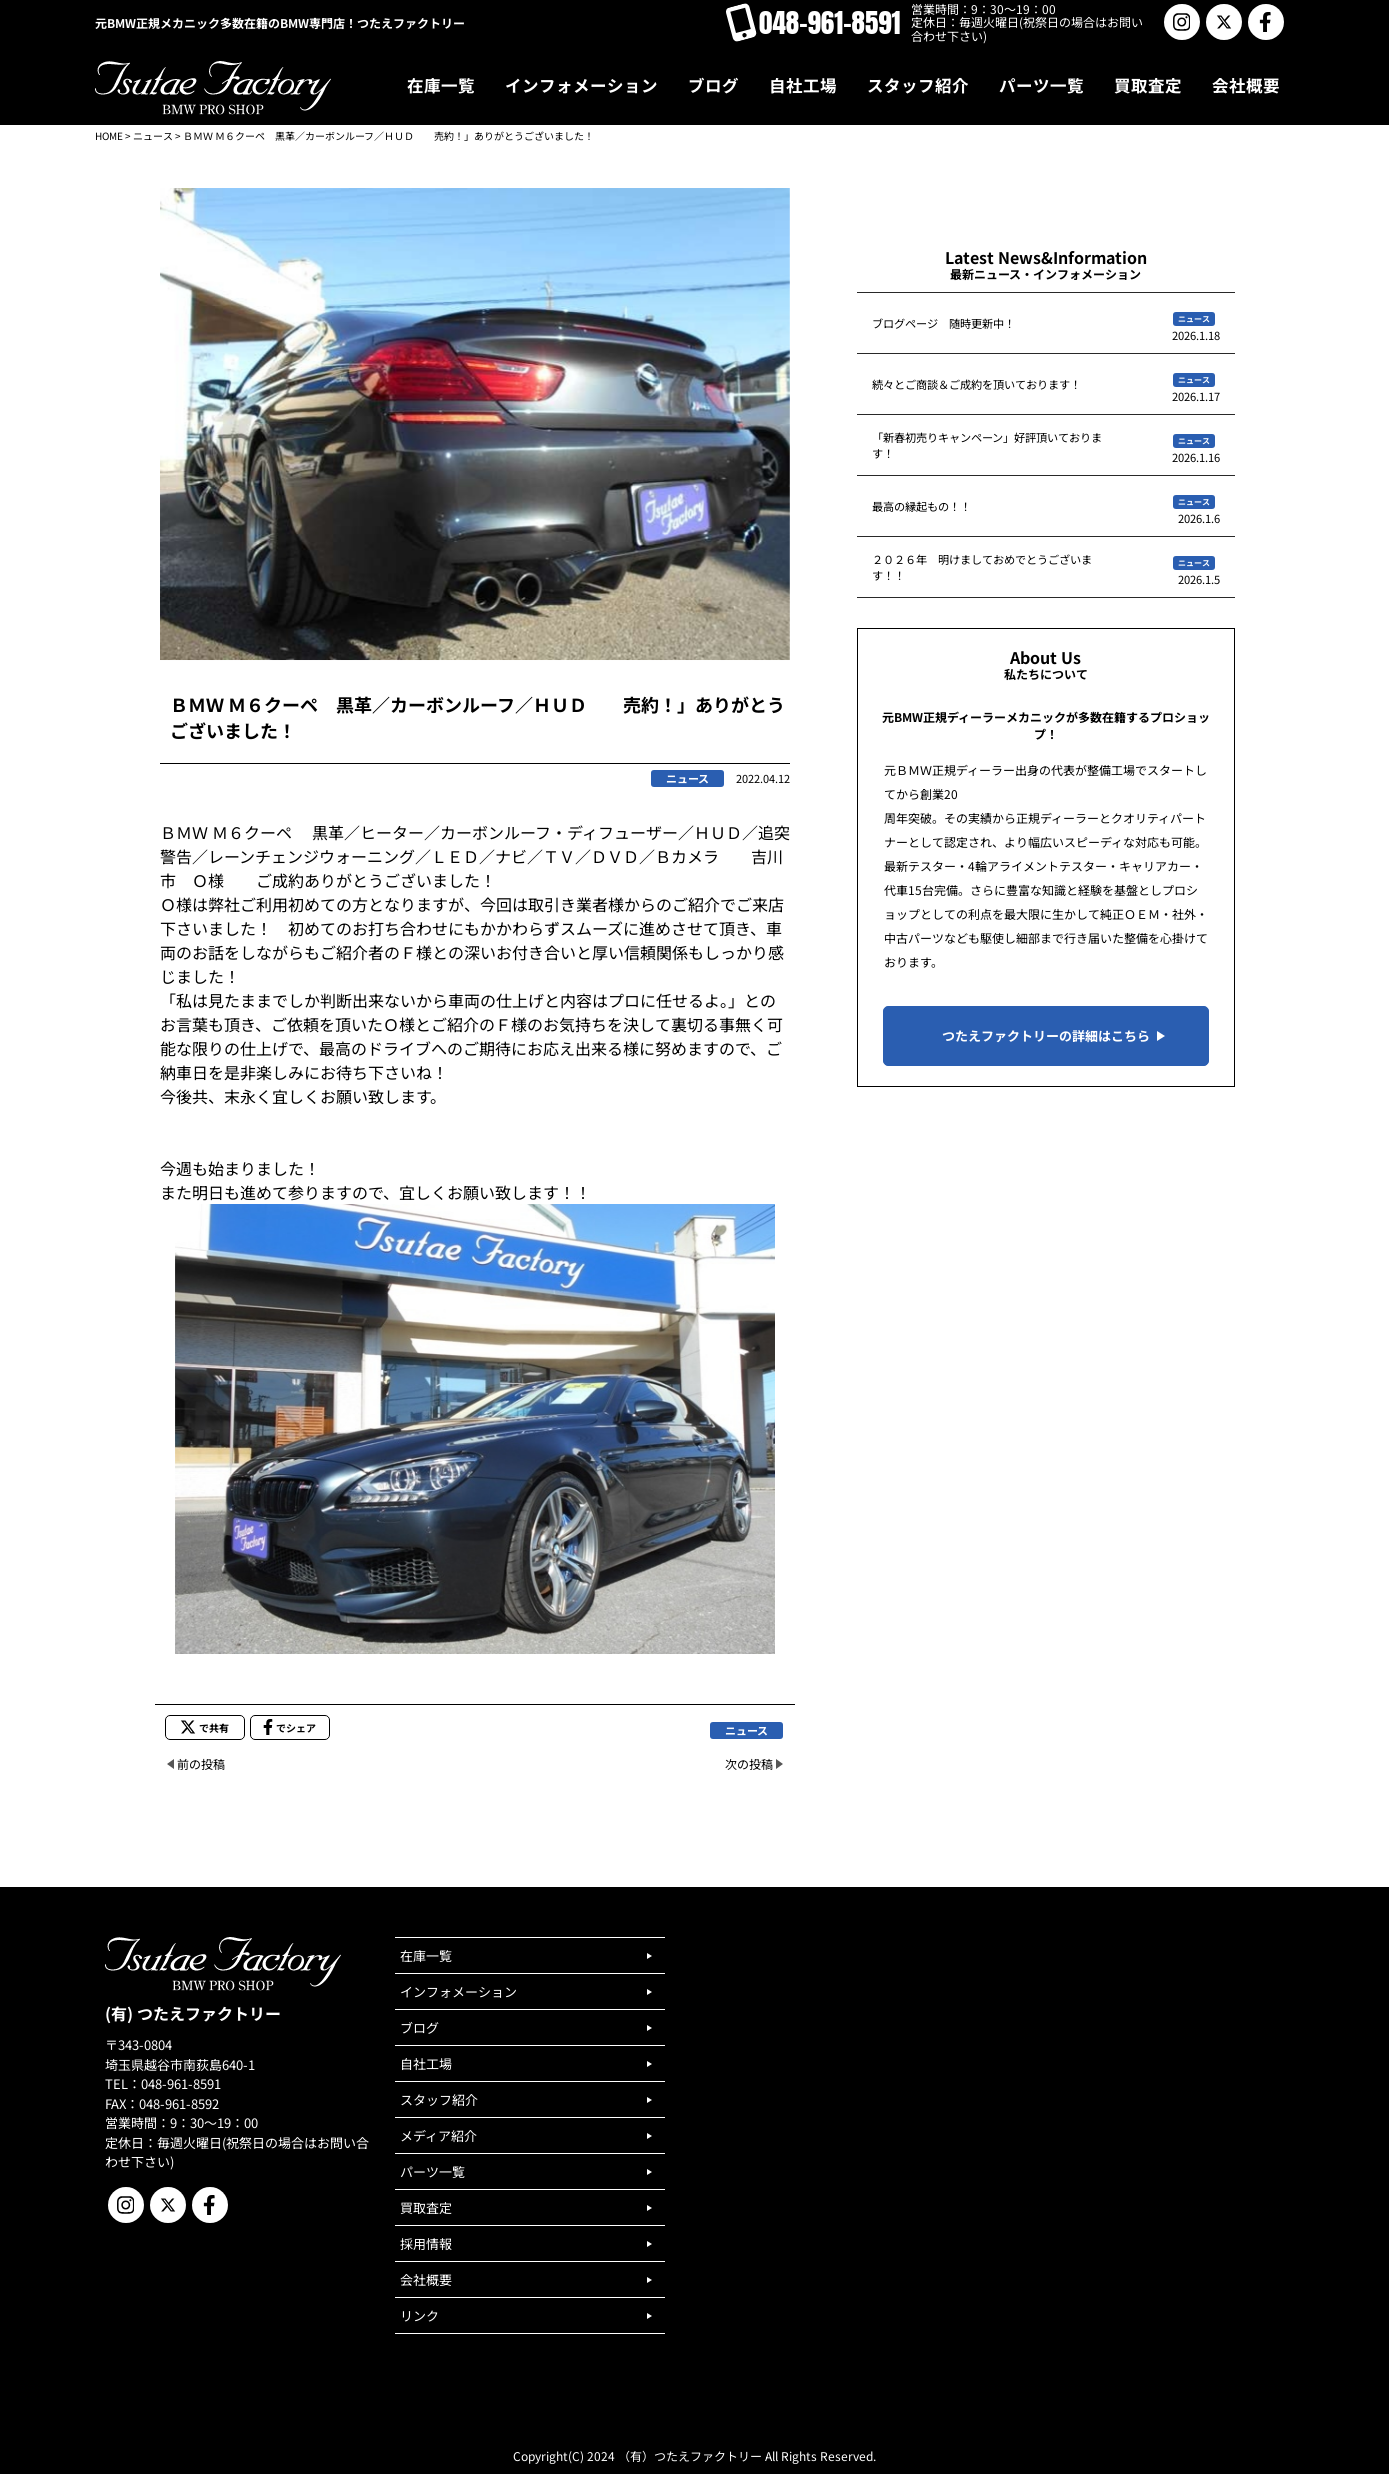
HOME (109, 135)
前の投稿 (201, 1763)
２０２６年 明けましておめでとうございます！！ (982, 567)
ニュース (153, 135)
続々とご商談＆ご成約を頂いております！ (976, 384)
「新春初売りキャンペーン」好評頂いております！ (987, 445)
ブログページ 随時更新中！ (943, 323)
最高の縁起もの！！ (921, 506)
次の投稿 (749, 1763)
